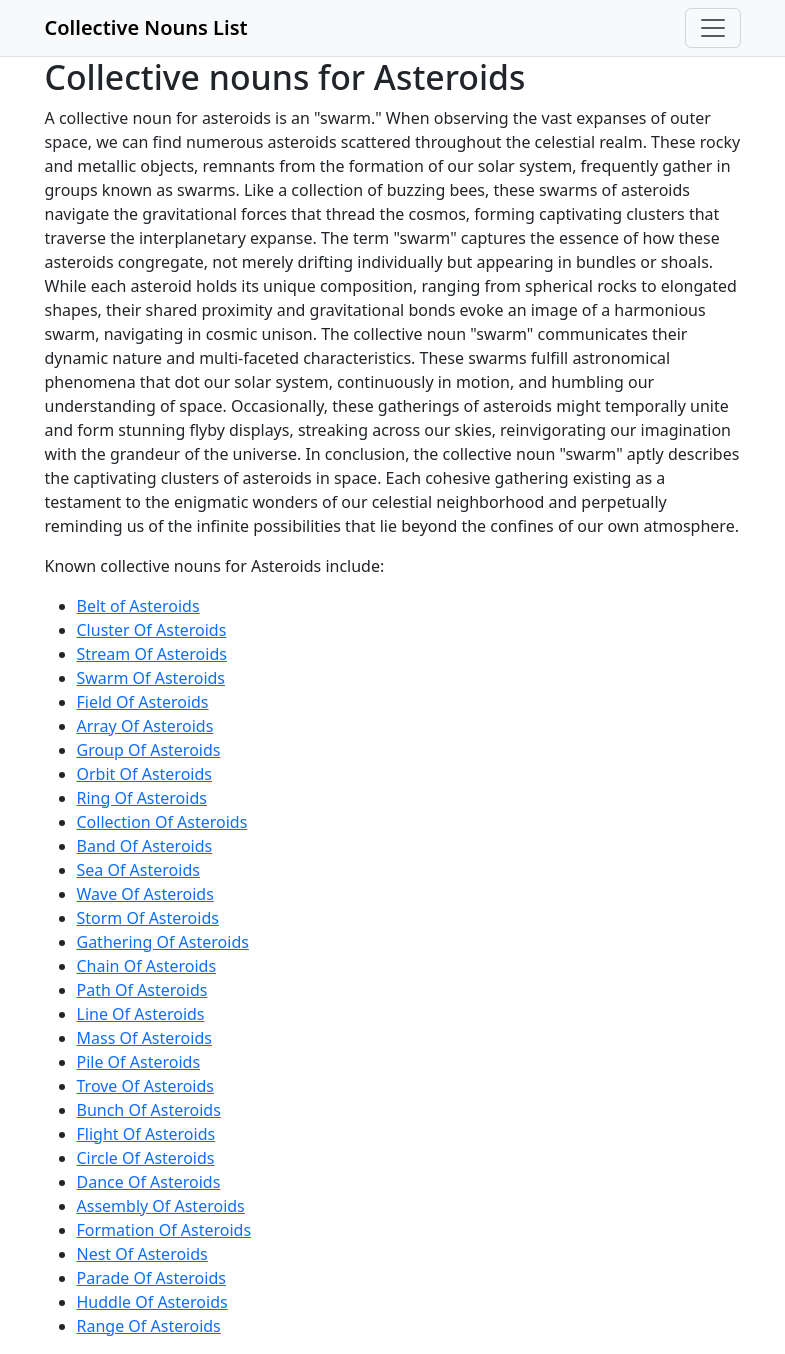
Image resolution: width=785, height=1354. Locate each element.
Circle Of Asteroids (146, 1158)
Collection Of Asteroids (162, 822)
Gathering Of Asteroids (163, 942)
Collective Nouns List (146, 27)
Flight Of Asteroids (146, 1134)
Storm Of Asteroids (148, 918)
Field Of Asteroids (143, 702)
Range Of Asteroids (149, 1326)
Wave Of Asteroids (145, 894)
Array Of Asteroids (145, 726)
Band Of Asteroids (145, 846)
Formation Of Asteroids (164, 1230)
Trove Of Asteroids (146, 1086)
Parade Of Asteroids (151, 1278)
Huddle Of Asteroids (152, 1302)
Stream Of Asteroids (152, 654)
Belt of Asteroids (138, 606)
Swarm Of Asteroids (151, 678)
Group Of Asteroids (149, 750)
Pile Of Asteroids (139, 1062)
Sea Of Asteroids (138, 870)
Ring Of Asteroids (142, 798)
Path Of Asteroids (142, 990)
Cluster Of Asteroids (152, 630)
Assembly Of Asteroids (161, 1206)
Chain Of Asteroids (147, 966)
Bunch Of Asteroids (149, 1110)
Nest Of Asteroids (142, 1254)
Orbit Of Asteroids (144, 774)
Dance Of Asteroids (149, 1182)
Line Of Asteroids (141, 1014)
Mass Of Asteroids (144, 1038)
